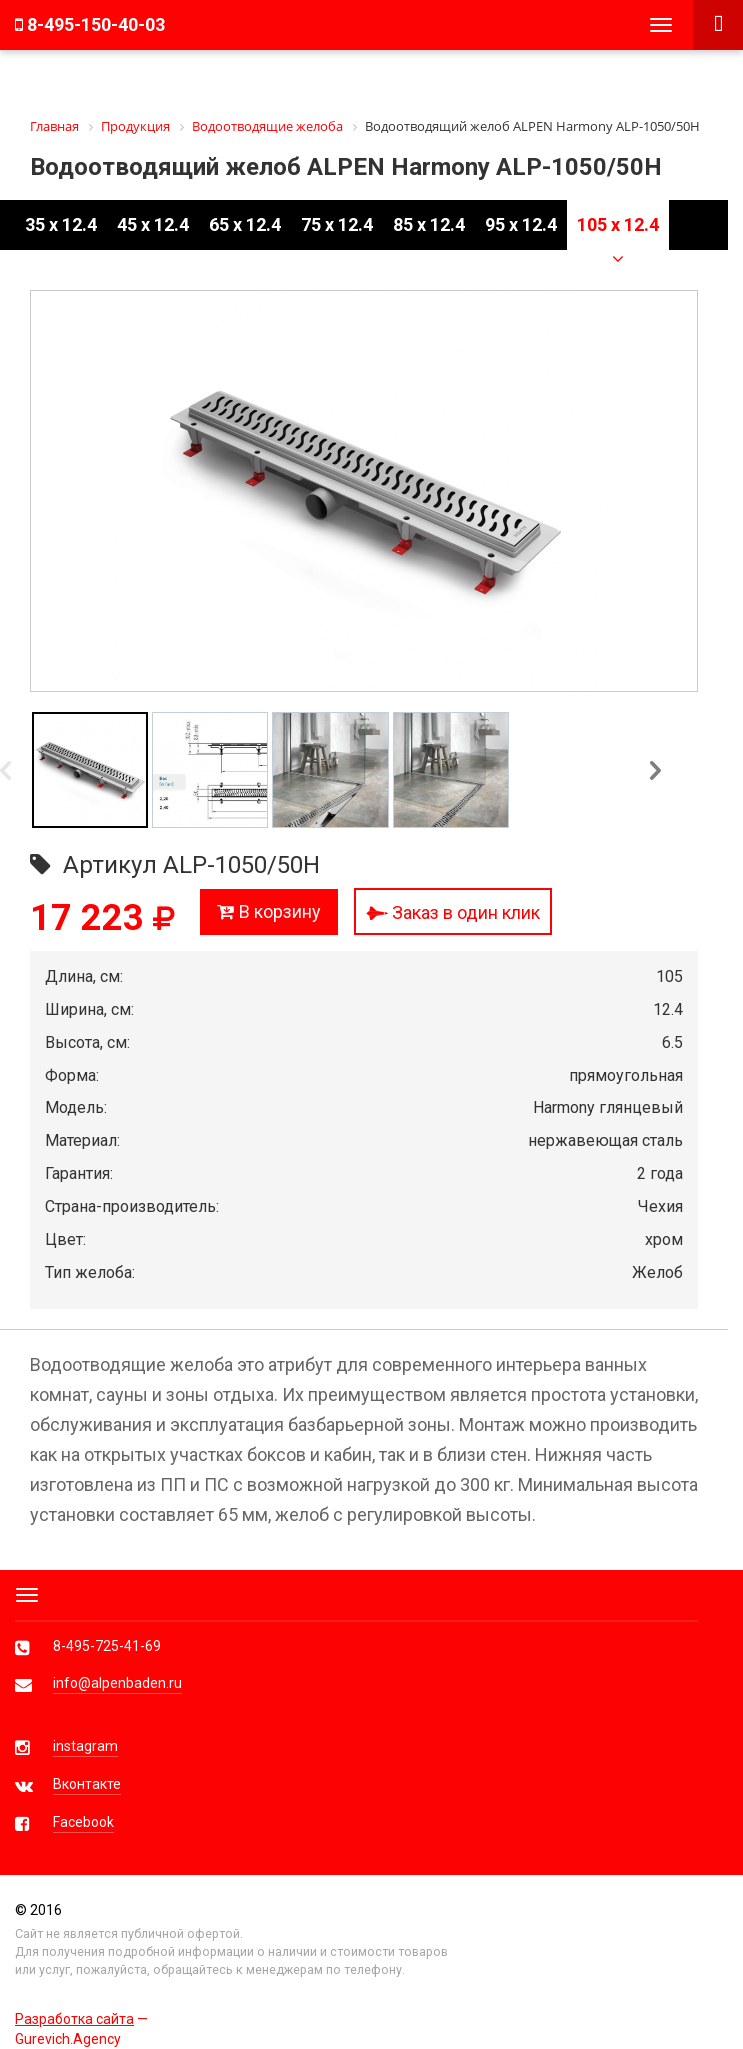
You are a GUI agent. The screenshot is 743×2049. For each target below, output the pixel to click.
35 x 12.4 (61, 224)
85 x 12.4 (429, 224)
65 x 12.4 (245, 224)
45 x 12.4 (153, 224)
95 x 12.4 (521, 224)
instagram (85, 1746)
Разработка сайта (74, 2019)
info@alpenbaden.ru (117, 1683)
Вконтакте (87, 1784)
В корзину (269, 911)
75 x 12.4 (337, 224)
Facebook (83, 1822)
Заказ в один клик (453, 912)
